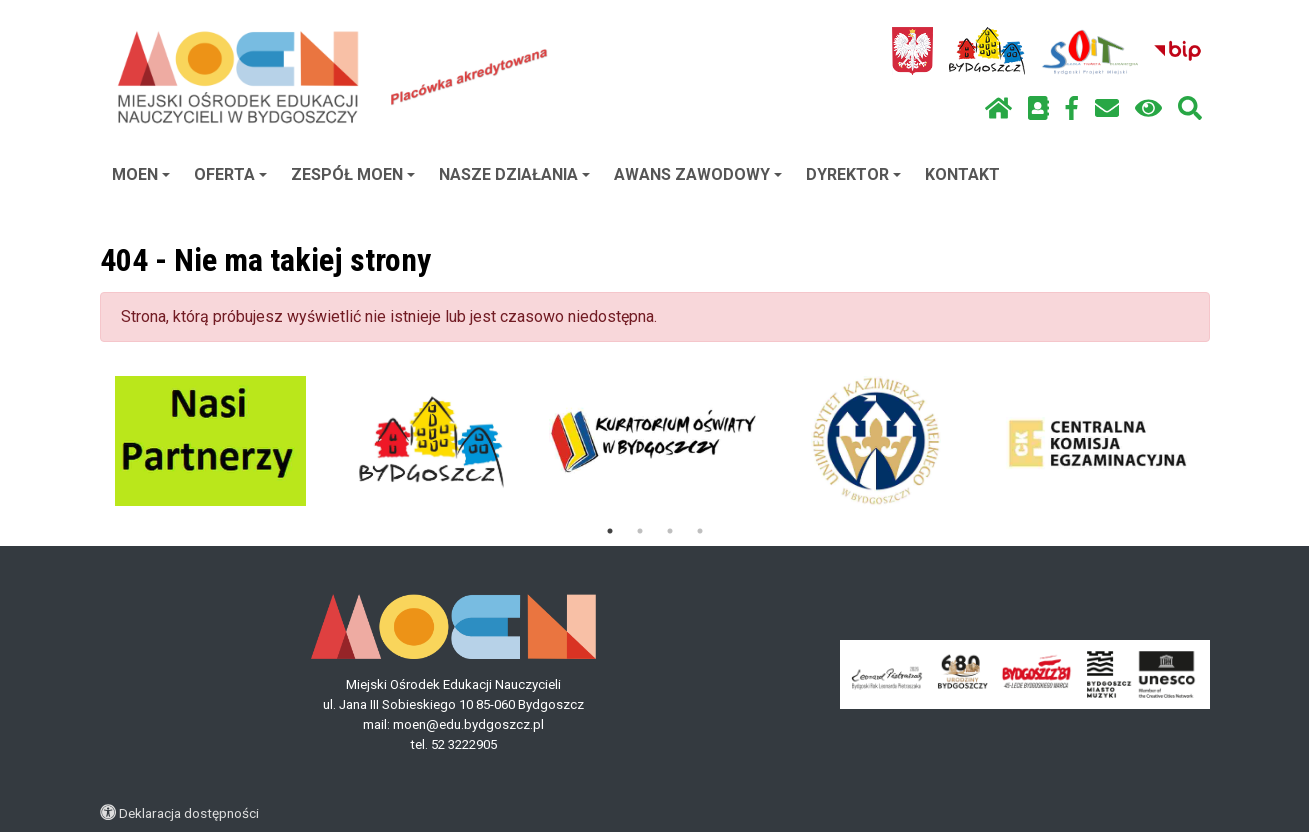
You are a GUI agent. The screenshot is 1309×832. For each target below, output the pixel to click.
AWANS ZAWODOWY (698, 174)
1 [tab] (610, 531)
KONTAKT (962, 174)
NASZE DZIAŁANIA (514, 174)
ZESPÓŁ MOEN (353, 174)
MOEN (141, 174)
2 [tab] (640, 531)
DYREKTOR (853, 174)
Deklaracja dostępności (189, 813)
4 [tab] (700, 531)
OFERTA (230, 174)
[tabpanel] (210, 441)
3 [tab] (670, 531)
